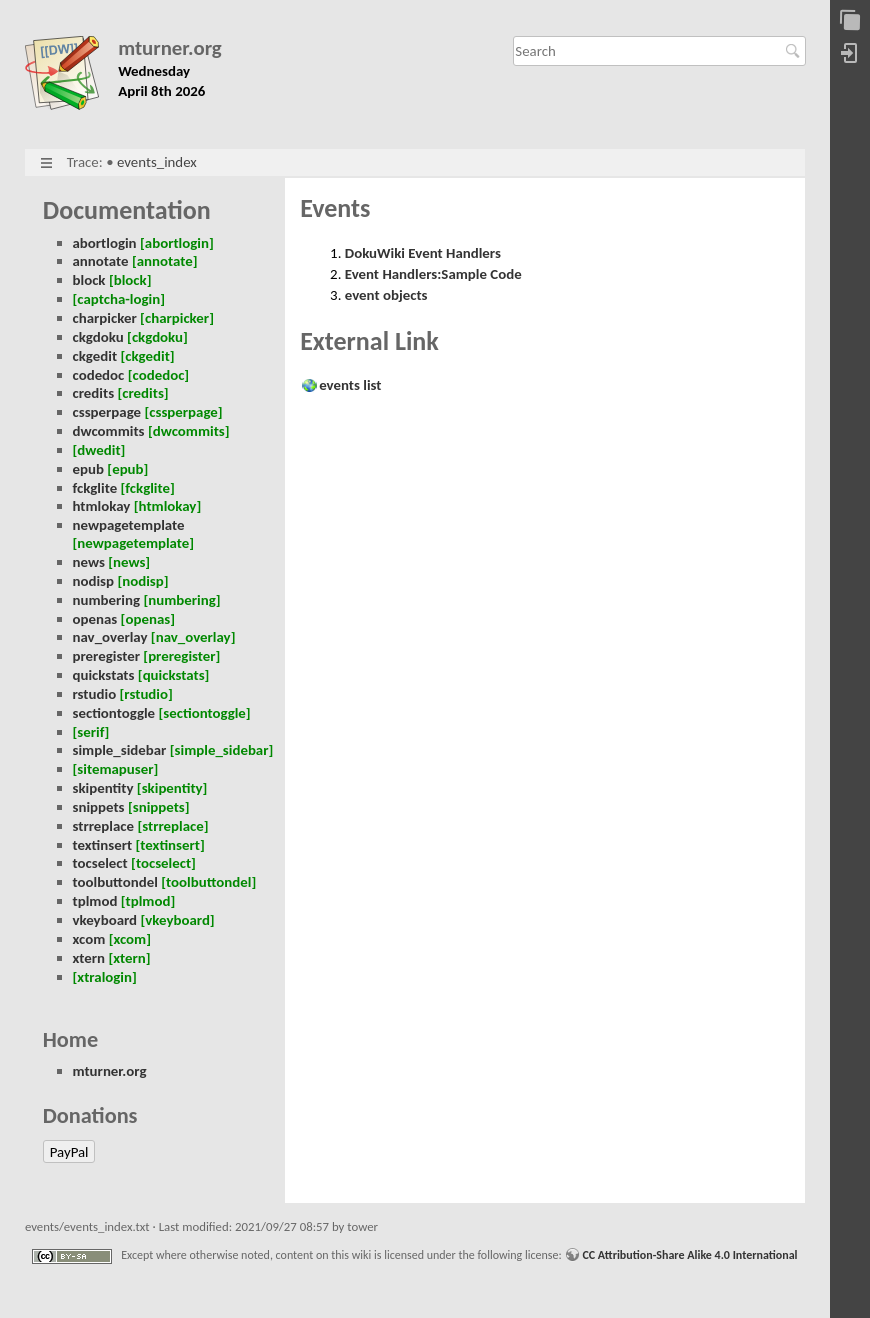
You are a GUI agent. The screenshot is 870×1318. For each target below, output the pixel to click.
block (89, 280)
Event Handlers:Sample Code (433, 274)
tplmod (95, 901)
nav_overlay (110, 637)
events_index (157, 162)
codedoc (99, 375)
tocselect (100, 863)
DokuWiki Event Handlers (423, 253)
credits (94, 393)
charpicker (105, 318)
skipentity (103, 788)
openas (95, 619)
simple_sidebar (120, 750)
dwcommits (109, 431)
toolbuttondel (115, 882)
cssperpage (107, 412)
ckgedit (95, 356)
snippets (99, 807)
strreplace (104, 826)
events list (350, 385)
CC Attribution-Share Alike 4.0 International (689, 1255)
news (89, 562)
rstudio (95, 694)
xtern (89, 958)
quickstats (104, 675)
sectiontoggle (114, 713)
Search (795, 51)
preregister (106, 656)
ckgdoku (98, 337)
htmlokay (102, 506)
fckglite (95, 488)
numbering (107, 600)
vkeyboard (105, 920)
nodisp (94, 581)
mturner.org (170, 48)
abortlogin (105, 243)
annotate (101, 261)
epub (88, 469)
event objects (386, 295)
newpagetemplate (129, 525)
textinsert (103, 845)
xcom (89, 939)
